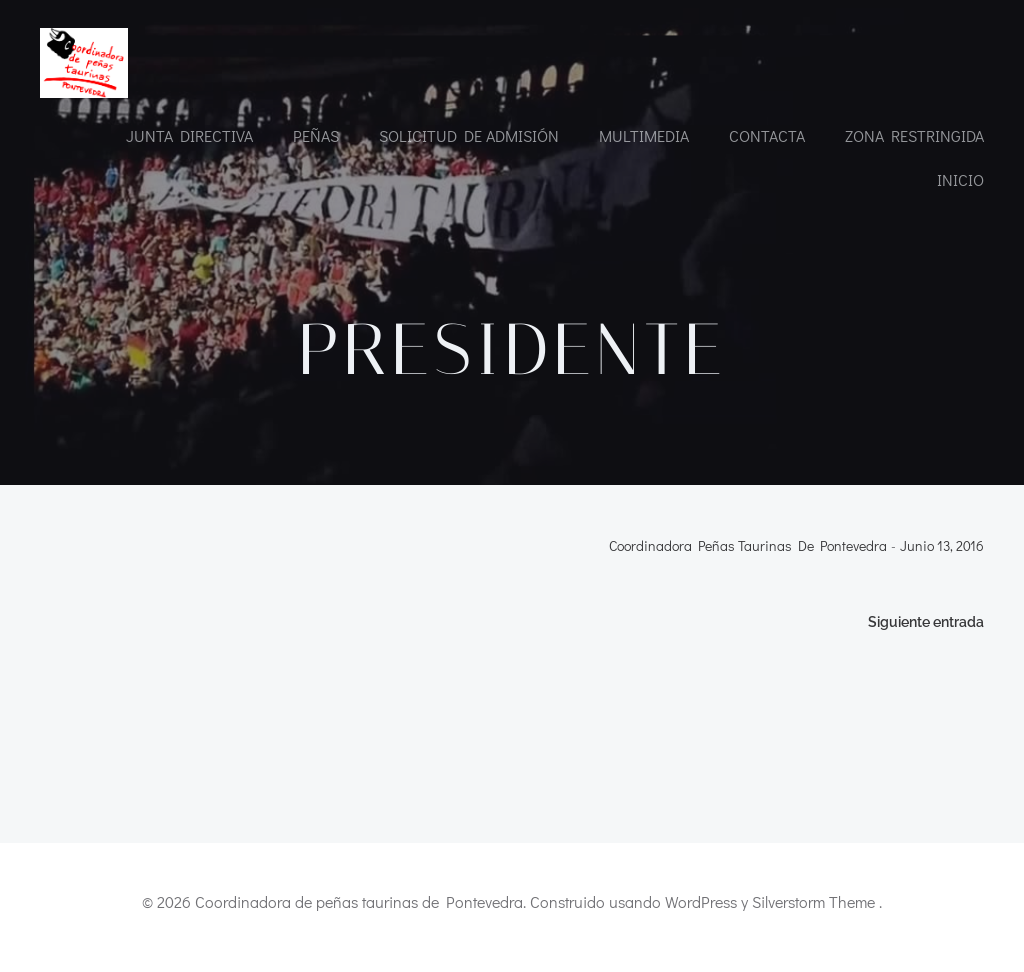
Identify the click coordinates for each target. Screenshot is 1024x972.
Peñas (316, 135)
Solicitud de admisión (469, 135)
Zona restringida (914, 135)
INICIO (960, 179)
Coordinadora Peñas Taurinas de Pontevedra (748, 546)
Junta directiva (189, 135)
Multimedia (644, 135)
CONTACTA (767, 135)
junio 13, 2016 (942, 546)
